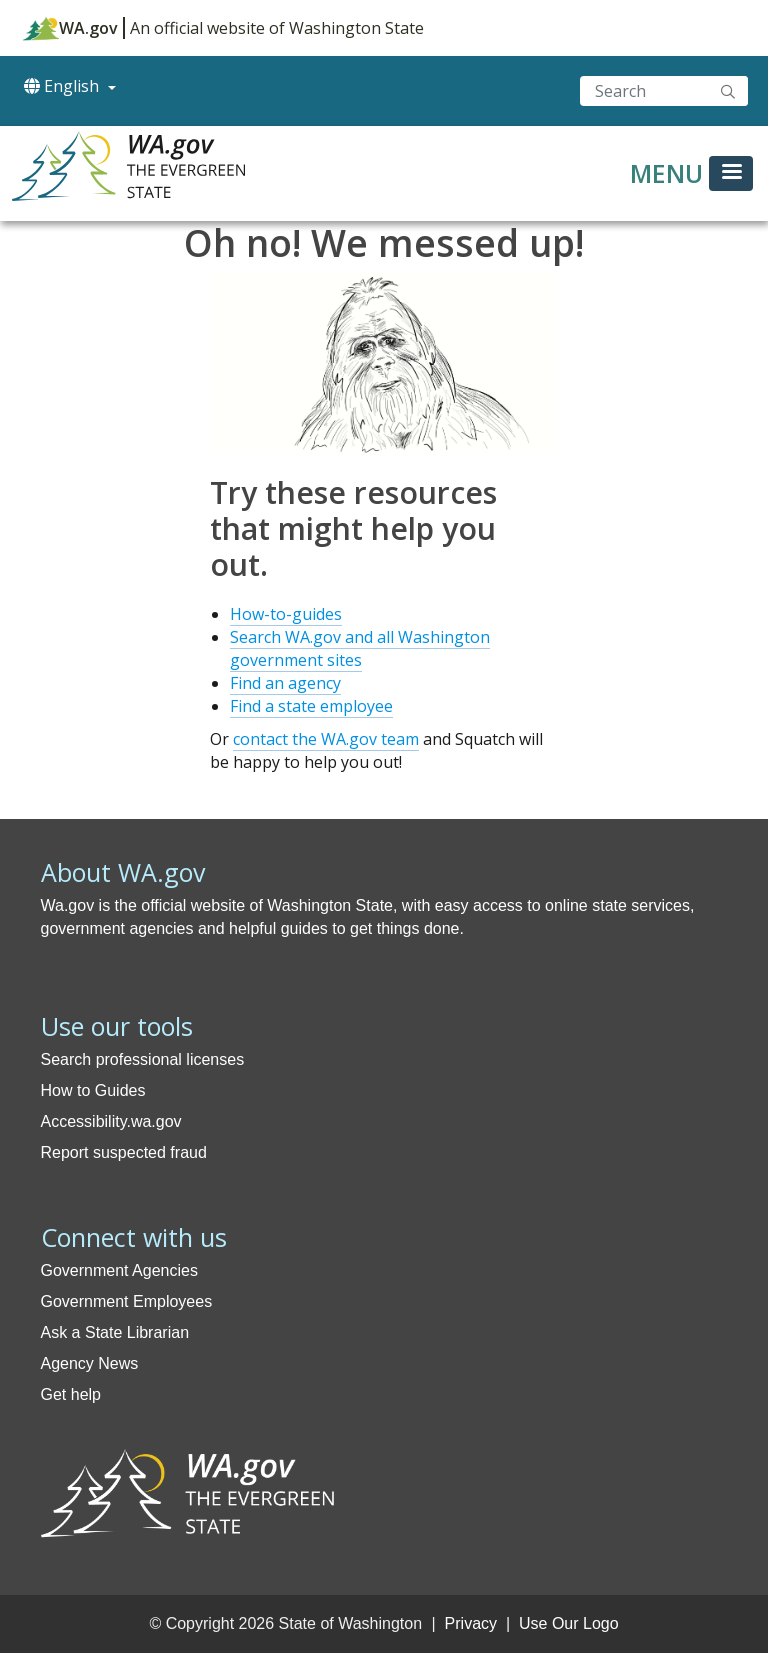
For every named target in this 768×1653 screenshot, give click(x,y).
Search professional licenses (143, 1059)
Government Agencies (119, 1270)
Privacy (471, 1623)
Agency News (90, 1363)
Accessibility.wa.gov (111, 1121)
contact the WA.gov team (326, 739)
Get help (71, 1394)
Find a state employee (311, 706)
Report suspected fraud (124, 1152)
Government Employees (127, 1301)
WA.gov (70, 28)
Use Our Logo (569, 1623)
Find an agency (285, 683)
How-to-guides (286, 614)
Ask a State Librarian (115, 1332)
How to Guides (93, 1090)
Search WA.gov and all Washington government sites (360, 648)
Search (728, 91)
